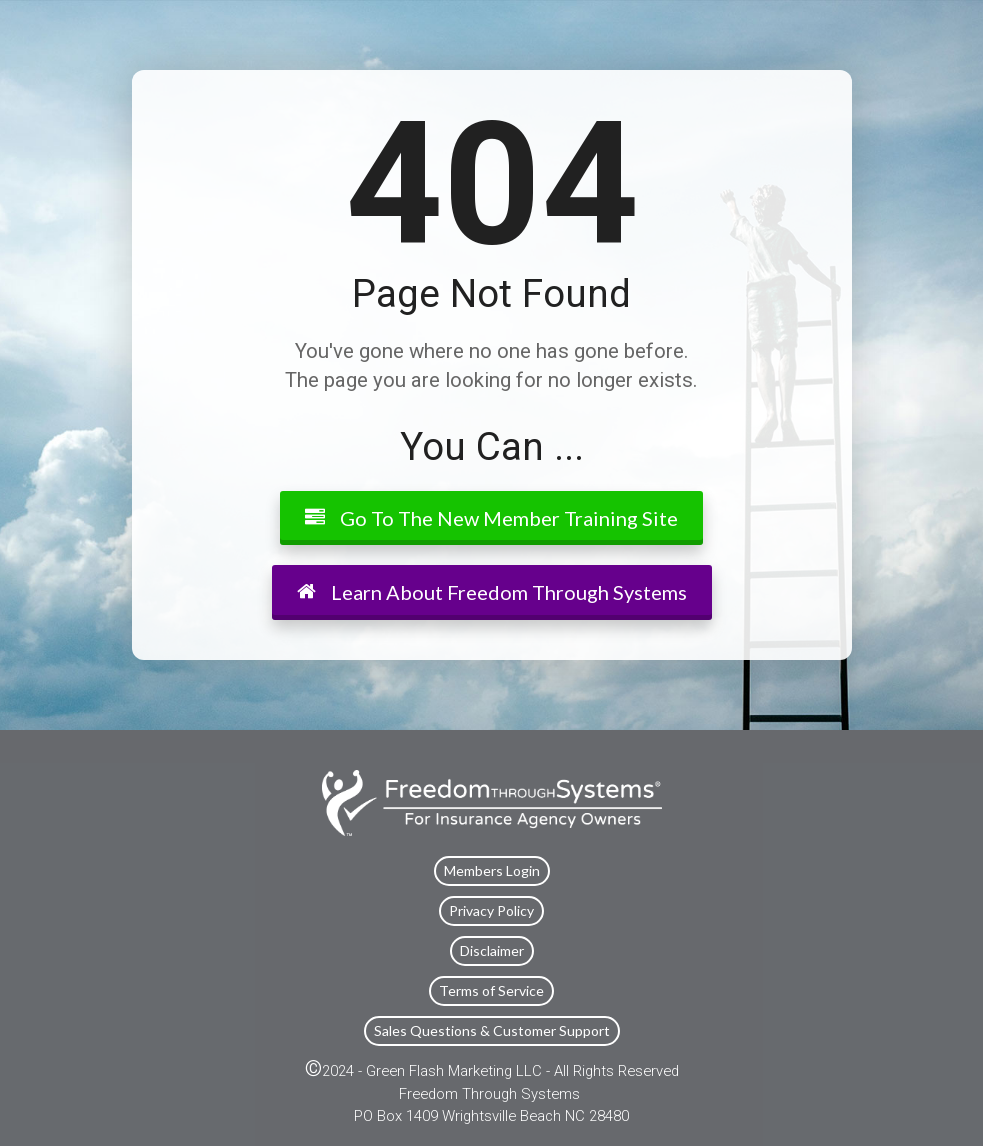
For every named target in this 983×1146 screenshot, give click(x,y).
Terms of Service (491, 990)
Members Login (492, 870)
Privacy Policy (491, 910)
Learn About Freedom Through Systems (492, 592)
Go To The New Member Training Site (491, 518)
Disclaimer (492, 950)
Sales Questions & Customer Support (492, 1030)
